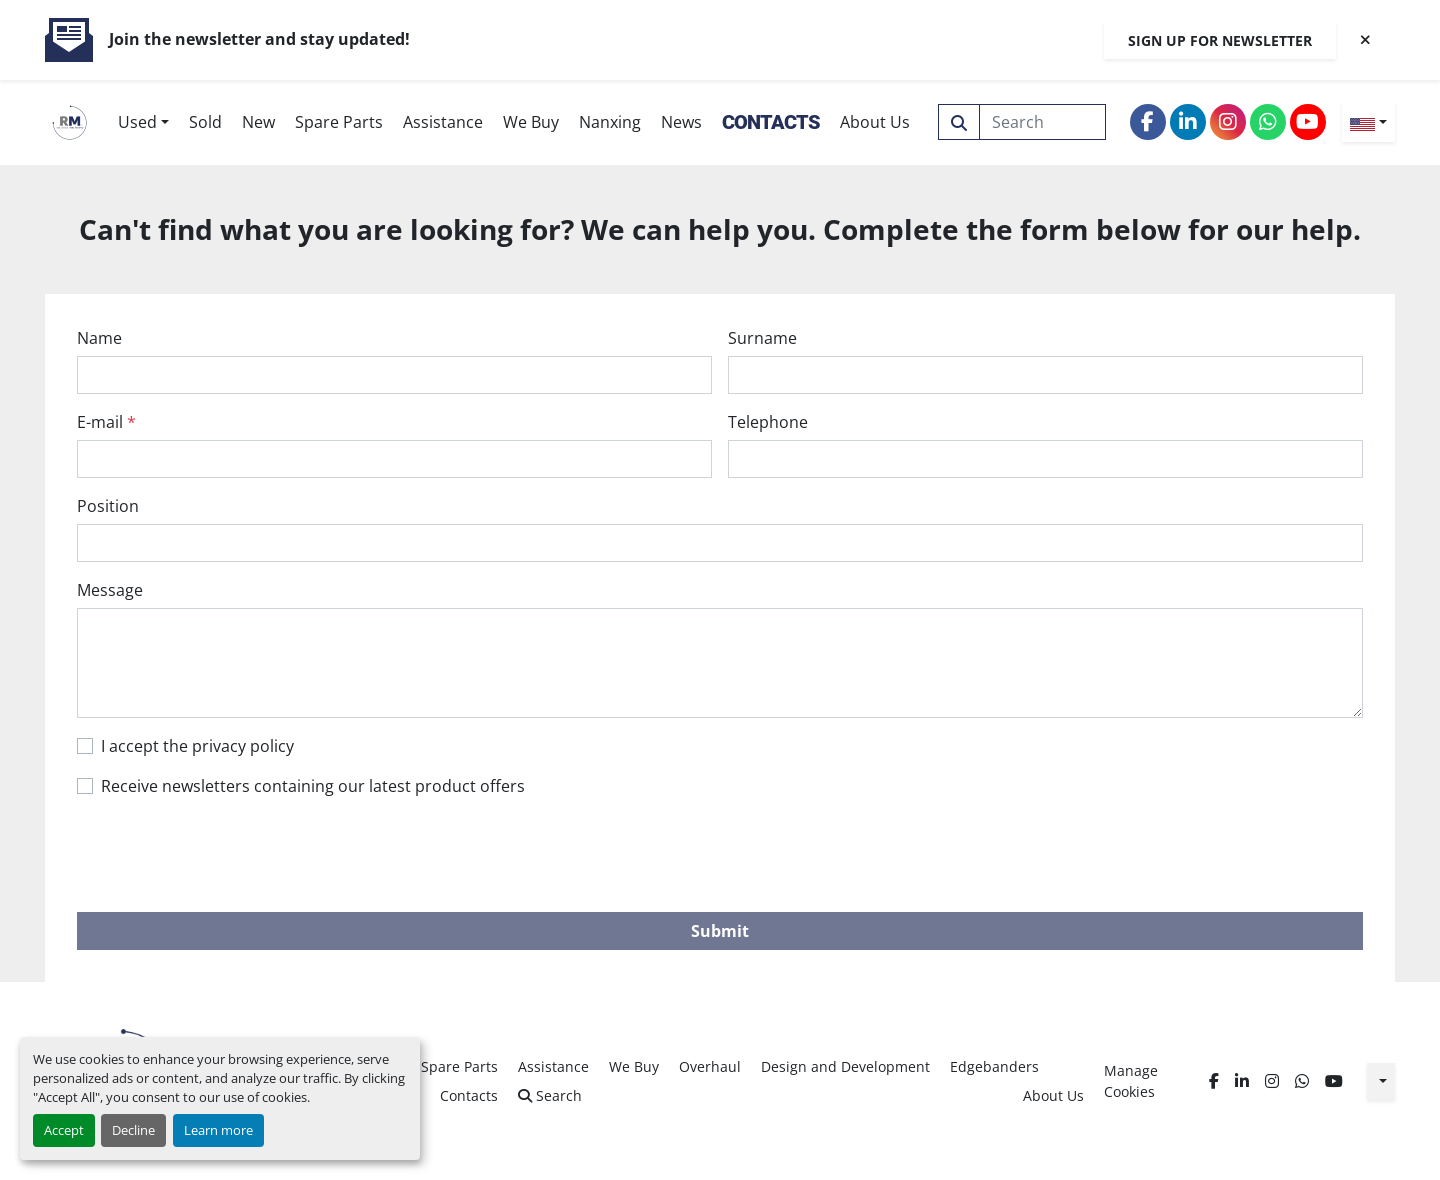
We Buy (531, 122)
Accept (64, 1130)
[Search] (1043, 122)
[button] (143, 122)
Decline (133, 1130)
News (681, 122)
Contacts (771, 122)
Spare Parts (339, 122)
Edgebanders (994, 1066)
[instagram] (1228, 122)
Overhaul (710, 1066)
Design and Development (845, 1066)
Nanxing (610, 122)
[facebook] (1148, 122)
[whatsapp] (1268, 122)
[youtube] (1308, 122)
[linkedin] (1188, 122)
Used (137, 122)
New (258, 122)
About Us (875, 122)
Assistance (443, 122)
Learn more (218, 1130)
